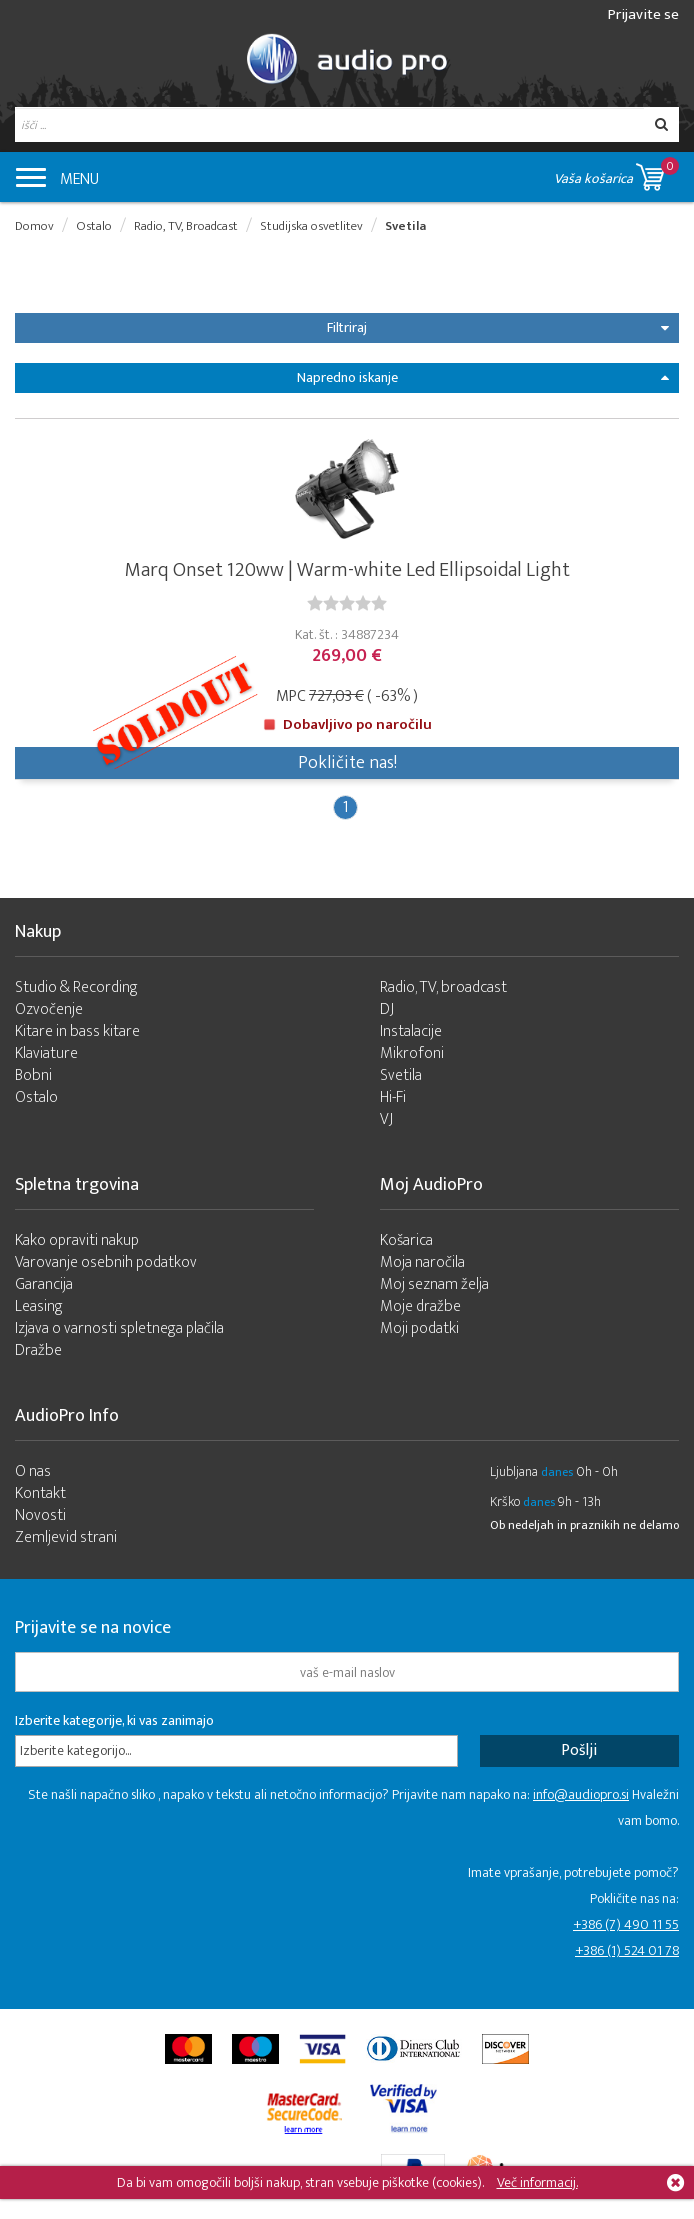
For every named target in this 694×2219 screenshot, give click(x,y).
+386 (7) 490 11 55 (626, 1924)
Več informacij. (537, 2182)
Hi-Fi (393, 1097)
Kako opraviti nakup (77, 1240)
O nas (33, 1471)
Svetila (405, 226)
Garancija (44, 1284)
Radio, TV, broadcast (443, 987)
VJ (386, 1119)
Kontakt (40, 1493)
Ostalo (94, 226)
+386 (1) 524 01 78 (627, 1950)
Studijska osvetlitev (311, 226)
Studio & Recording (76, 987)
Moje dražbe (420, 1306)
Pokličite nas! (347, 763)
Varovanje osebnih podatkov (106, 1262)
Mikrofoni (412, 1053)
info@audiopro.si (581, 1794)
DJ (387, 1009)
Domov (34, 226)
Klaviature (46, 1053)
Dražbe (38, 1350)
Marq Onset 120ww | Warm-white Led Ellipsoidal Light (347, 570)
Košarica (406, 1240)
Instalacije (411, 1031)
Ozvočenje (49, 1009)
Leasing (39, 1306)
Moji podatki (419, 1328)
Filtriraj (498, 327)
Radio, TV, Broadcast (186, 226)
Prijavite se (643, 14)
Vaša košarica (616, 173)
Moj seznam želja (434, 1284)
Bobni (33, 1075)
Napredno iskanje (483, 377)
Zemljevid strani (66, 1537)
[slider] (347, 603)
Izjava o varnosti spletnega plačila (119, 1328)
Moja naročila (422, 1262)
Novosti (40, 1515)
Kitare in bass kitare (77, 1031)
